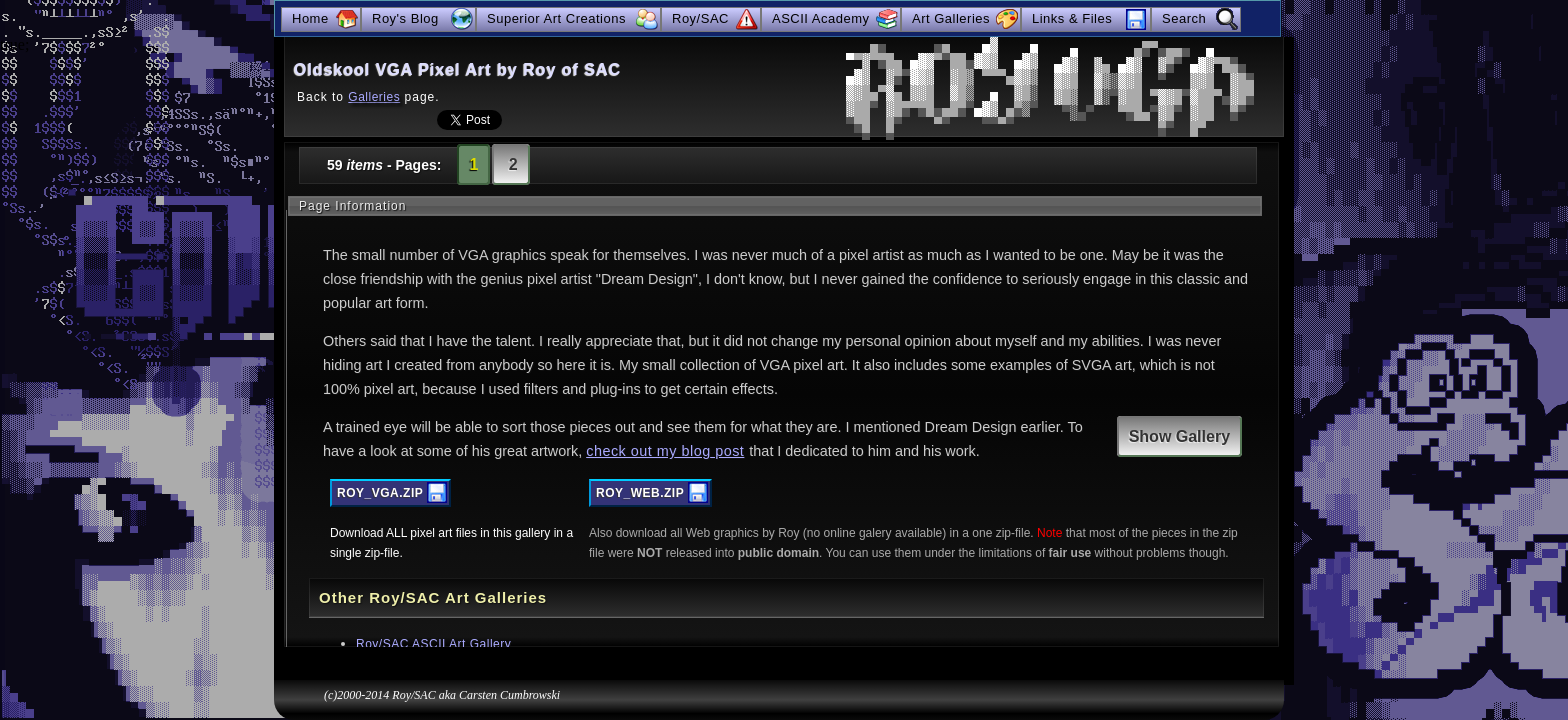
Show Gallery (1179, 436)
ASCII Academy (821, 18)
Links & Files (1072, 18)
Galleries (374, 97)
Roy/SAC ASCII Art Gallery (433, 644)
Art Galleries (951, 18)
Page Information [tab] (352, 206)
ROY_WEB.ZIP (640, 493)
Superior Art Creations (556, 18)
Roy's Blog (405, 18)
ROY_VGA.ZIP (380, 493)
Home (310, 18)
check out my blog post (665, 451)
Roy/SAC (700, 18)
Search (1184, 18)
